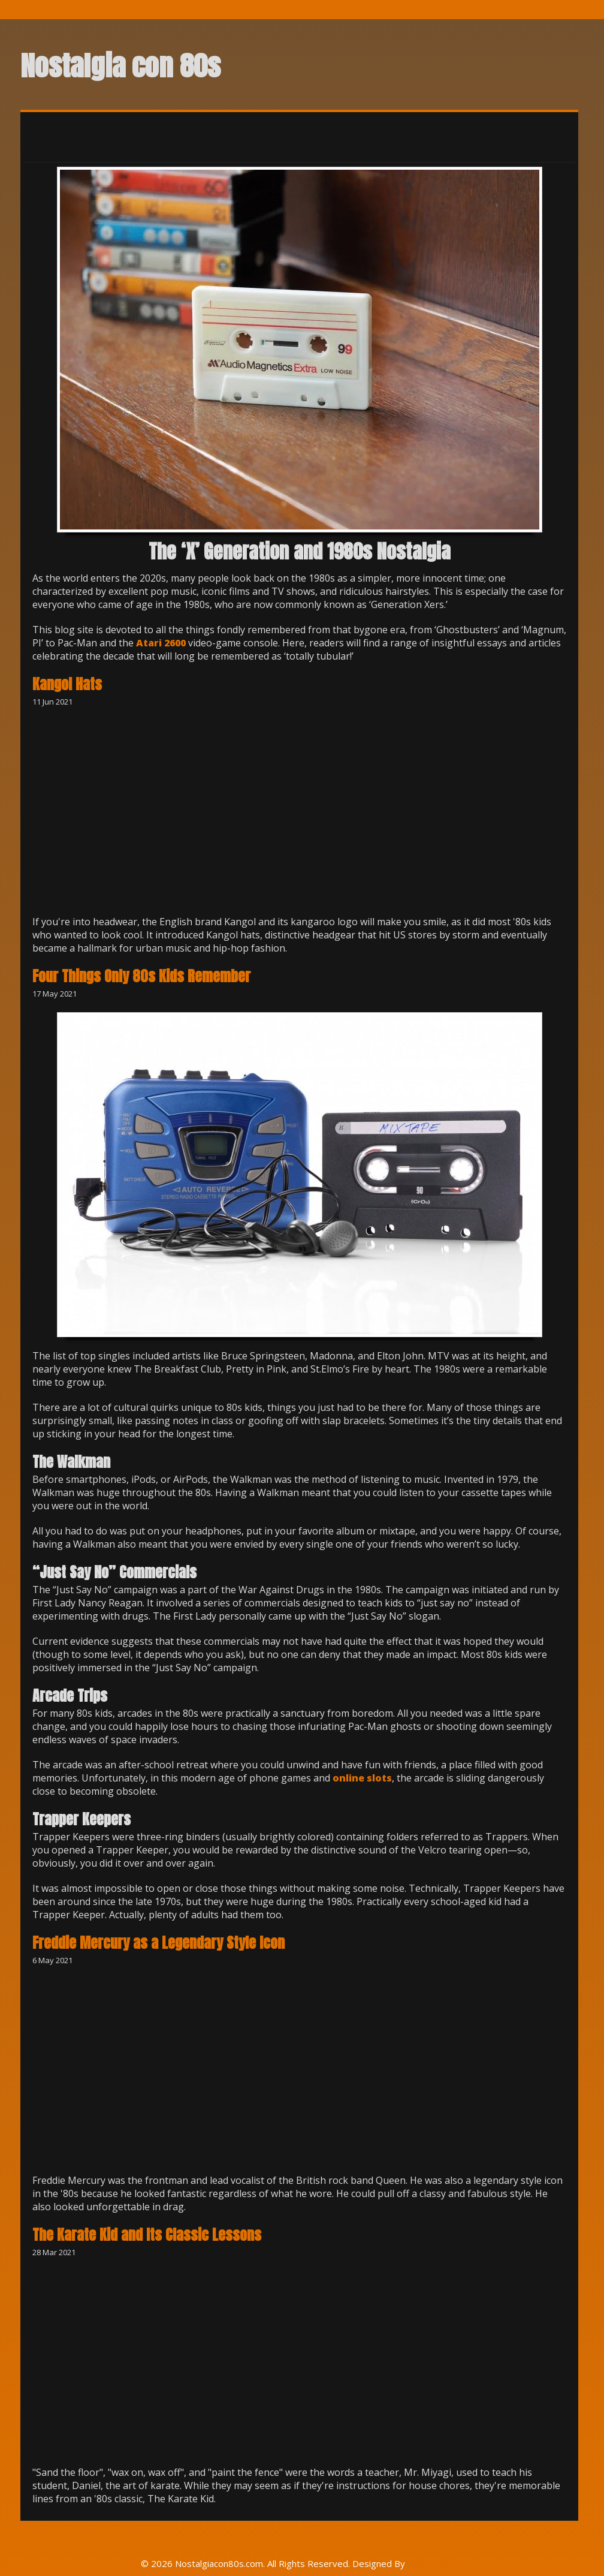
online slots (362, 1777)
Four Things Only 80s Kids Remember (141, 976)
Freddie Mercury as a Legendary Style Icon (158, 1943)
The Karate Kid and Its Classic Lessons (146, 2235)
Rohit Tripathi (435, 2563)
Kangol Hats (67, 684)
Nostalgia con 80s (120, 65)
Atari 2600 (161, 642)
